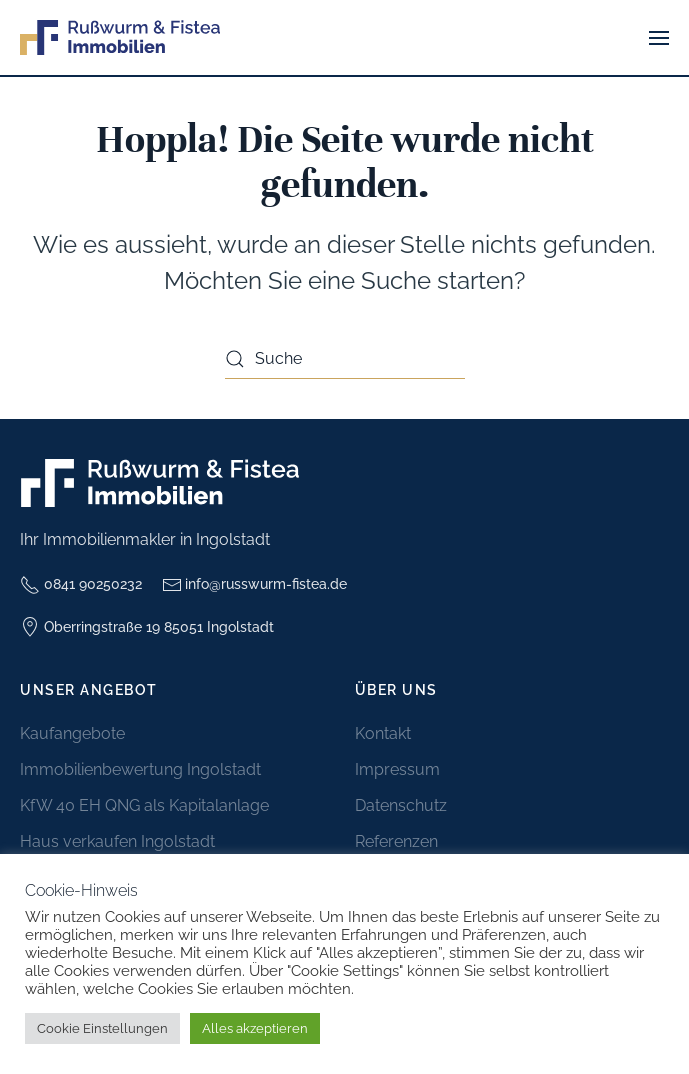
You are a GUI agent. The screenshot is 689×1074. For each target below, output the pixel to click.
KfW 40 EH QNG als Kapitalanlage (144, 805)
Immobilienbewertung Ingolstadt (140, 769)
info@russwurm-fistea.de (255, 585)
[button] (659, 37)
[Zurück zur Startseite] (120, 37)
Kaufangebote (72, 733)
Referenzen (396, 841)
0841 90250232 (81, 585)
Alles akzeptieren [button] (255, 1028)
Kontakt (383, 733)
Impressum (397, 769)
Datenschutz (401, 805)
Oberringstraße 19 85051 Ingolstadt (147, 627)
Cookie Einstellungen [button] (102, 1028)
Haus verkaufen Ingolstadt (117, 841)
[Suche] (345, 359)
